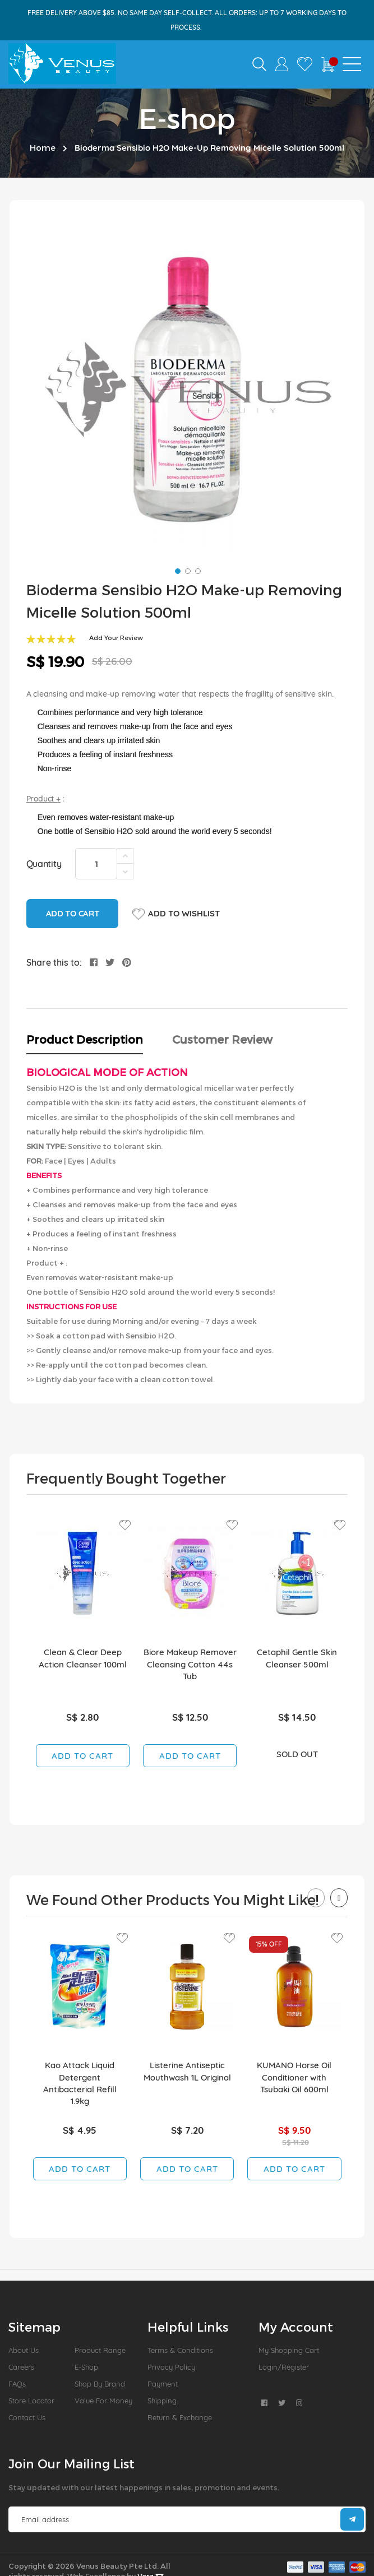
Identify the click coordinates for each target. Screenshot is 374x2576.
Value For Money (103, 2400)
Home (43, 147)
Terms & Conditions (180, 2350)
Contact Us (26, 2417)
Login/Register (283, 2366)
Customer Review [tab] (222, 1039)
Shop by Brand (100, 2383)
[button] (177, 570)
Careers (21, 2366)
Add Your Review (116, 637)
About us (23, 2350)
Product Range (100, 2350)
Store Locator (31, 2400)
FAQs (17, 2383)
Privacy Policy (171, 2366)
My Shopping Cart (288, 2350)
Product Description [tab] (84, 1039)
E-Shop (86, 2366)
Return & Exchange (179, 2417)
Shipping (162, 2400)
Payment (162, 2383)
